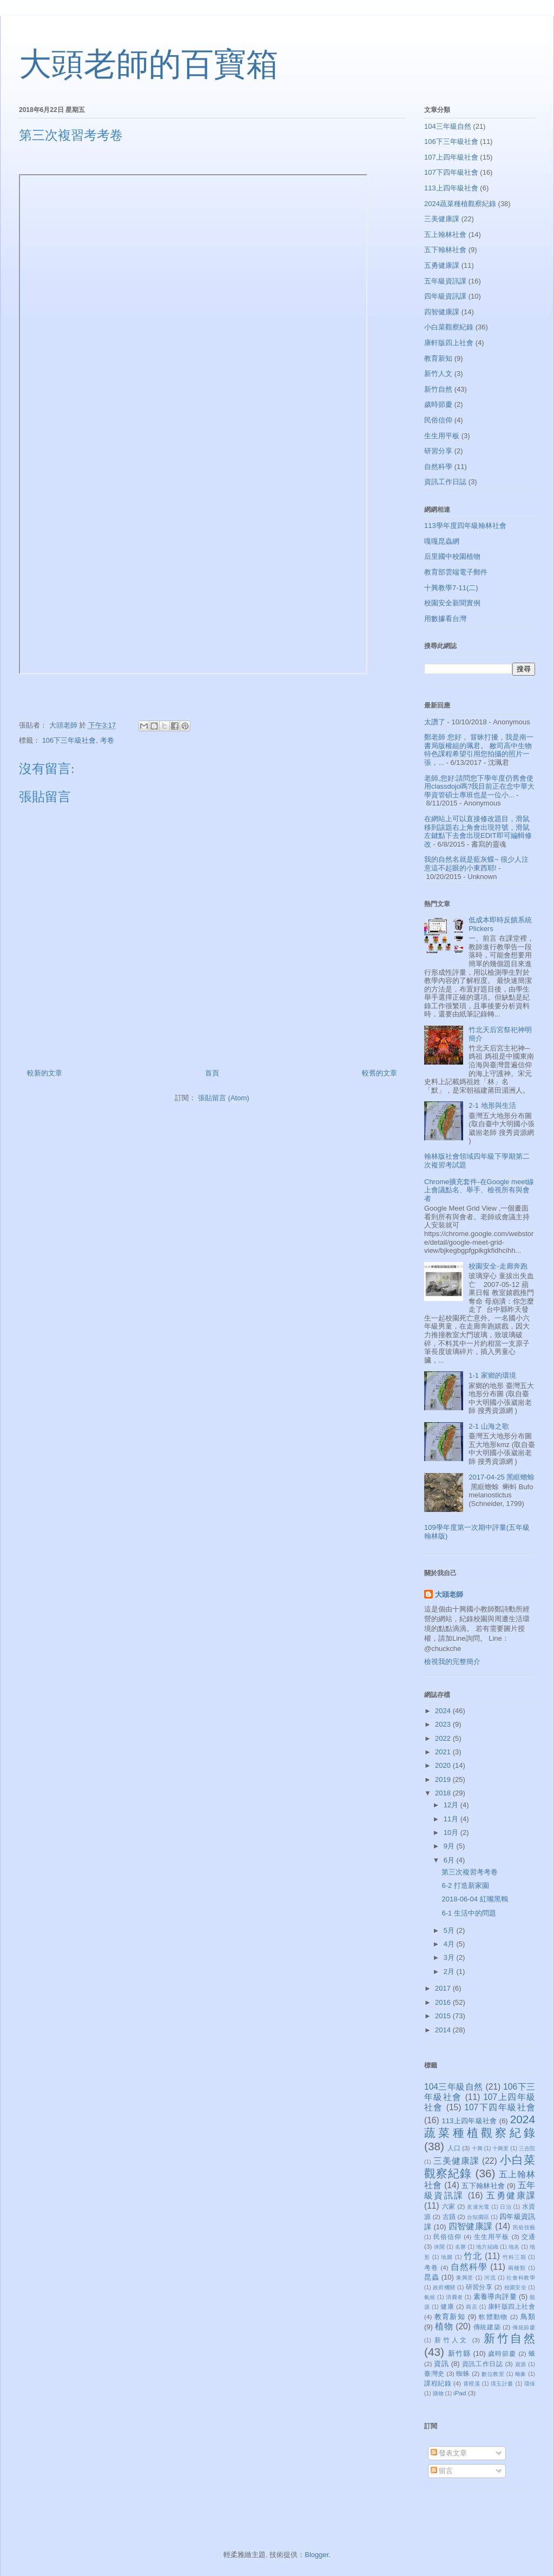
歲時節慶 (438, 404)
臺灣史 (434, 2373)
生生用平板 (441, 436)
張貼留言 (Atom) (223, 1098)
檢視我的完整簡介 (452, 1661)
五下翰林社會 (445, 250)
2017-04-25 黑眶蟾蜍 (502, 1477)
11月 (452, 1819)
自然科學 (438, 467)
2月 (450, 1971)
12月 (452, 1805)
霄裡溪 (471, 2384)
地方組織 (487, 2247)
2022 (444, 1738)
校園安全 (515, 2287)
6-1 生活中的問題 (468, 1913)
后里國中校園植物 (452, 556)
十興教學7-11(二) (451, 588)
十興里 (500, 2148)
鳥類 (527, 2317)
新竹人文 (438, 373)
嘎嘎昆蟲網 (441, 541)
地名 (514, 2247)
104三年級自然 (447, 126)
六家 (449, 2206)
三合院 (527, 2148)
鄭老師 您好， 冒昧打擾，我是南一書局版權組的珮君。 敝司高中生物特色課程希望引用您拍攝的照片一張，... (478, 750)
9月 (450, 1846)
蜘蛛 (463, 2373)
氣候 (430, 2297)
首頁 (212, 1073)
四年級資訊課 (445, 296)
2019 (444, 1779)
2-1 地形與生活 (492, 1105)
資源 (520, 2364)
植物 (444, 2326)
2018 (444, 1793)
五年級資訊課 (445, 281)
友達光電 (478, 2207)
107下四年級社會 (451, 172)
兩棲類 (517, 2268)
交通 (528, 2236)
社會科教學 (520, 2278)
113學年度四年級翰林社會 (465, 525)
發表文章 (449, 2453)
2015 (444, 2016)
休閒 (439, 2247)
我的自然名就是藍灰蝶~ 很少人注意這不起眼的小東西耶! (476, 863)
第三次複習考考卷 (469, 1872)
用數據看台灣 (445, 619)
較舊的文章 (379, 1073)
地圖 (447, 2257)
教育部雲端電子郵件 (455, 572)
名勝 (460, 2247)
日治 (505, 2207)
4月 (450, 1944)
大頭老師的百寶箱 (149, 64)
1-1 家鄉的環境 (492, 1375)
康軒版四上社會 (448, 343)
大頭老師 (449, 1594)
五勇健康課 (441, 265)
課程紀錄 (437, 2383)
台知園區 (478, 2217)
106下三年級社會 (69, 740)
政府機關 (444, 2287)
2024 (444, 1711)
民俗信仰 (438, 420)
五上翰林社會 (445, 234)
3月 (450, 1957)
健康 (447, 2306)
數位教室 (493, 2374)
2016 (444, 2002)
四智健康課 (441, 312)
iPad (459, 2392)
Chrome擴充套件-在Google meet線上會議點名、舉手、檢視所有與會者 (479, 1190)
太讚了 (434, 722)
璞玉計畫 (502, 2384)
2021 (444, 1752)
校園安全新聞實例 (452, 603)
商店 (471, 2307)
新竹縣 (459, 2353)
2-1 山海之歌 (489, 1426)
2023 (444, 1724)
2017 (444, 1988)
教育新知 (438, 358)
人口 (453, 2147)
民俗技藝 (524, 2227)
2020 (444, 1765)
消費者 (454, 2297)
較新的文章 (44, 1073)
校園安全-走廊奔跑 (498, 1266)
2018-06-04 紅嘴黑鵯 (474, 1899)
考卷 (107, 740)
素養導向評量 (495, 2297)
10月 (452, 1832)
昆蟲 (431, 2277)
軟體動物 (493, 2316)
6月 (450, 1860)
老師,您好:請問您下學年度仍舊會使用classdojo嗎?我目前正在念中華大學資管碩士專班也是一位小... (479, 786)
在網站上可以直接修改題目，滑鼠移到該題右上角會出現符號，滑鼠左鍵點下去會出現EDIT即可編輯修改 (478, 831)
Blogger (316, 2555)
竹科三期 (514, 2257)
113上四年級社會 (451, 188)
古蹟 (449, 2216)
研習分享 (438, 451)
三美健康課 (441, 219)
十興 (477, 2148)
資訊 (441, 2364)
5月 (450, 1930)
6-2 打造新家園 (465, 1885)
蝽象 (520, 2374)
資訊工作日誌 (445, 482)
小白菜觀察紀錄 (448, 327)
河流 (490, 2278)
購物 (438, 2393)
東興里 (464, 2278)
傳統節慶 (523, 2327)
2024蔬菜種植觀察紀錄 (460, 204)
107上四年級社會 (451, 157)
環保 (530, 2384)
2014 (444, 2030)
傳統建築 (486, 2326)
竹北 (473, 2256)
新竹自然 (438, 389)
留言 (442, 2471)
